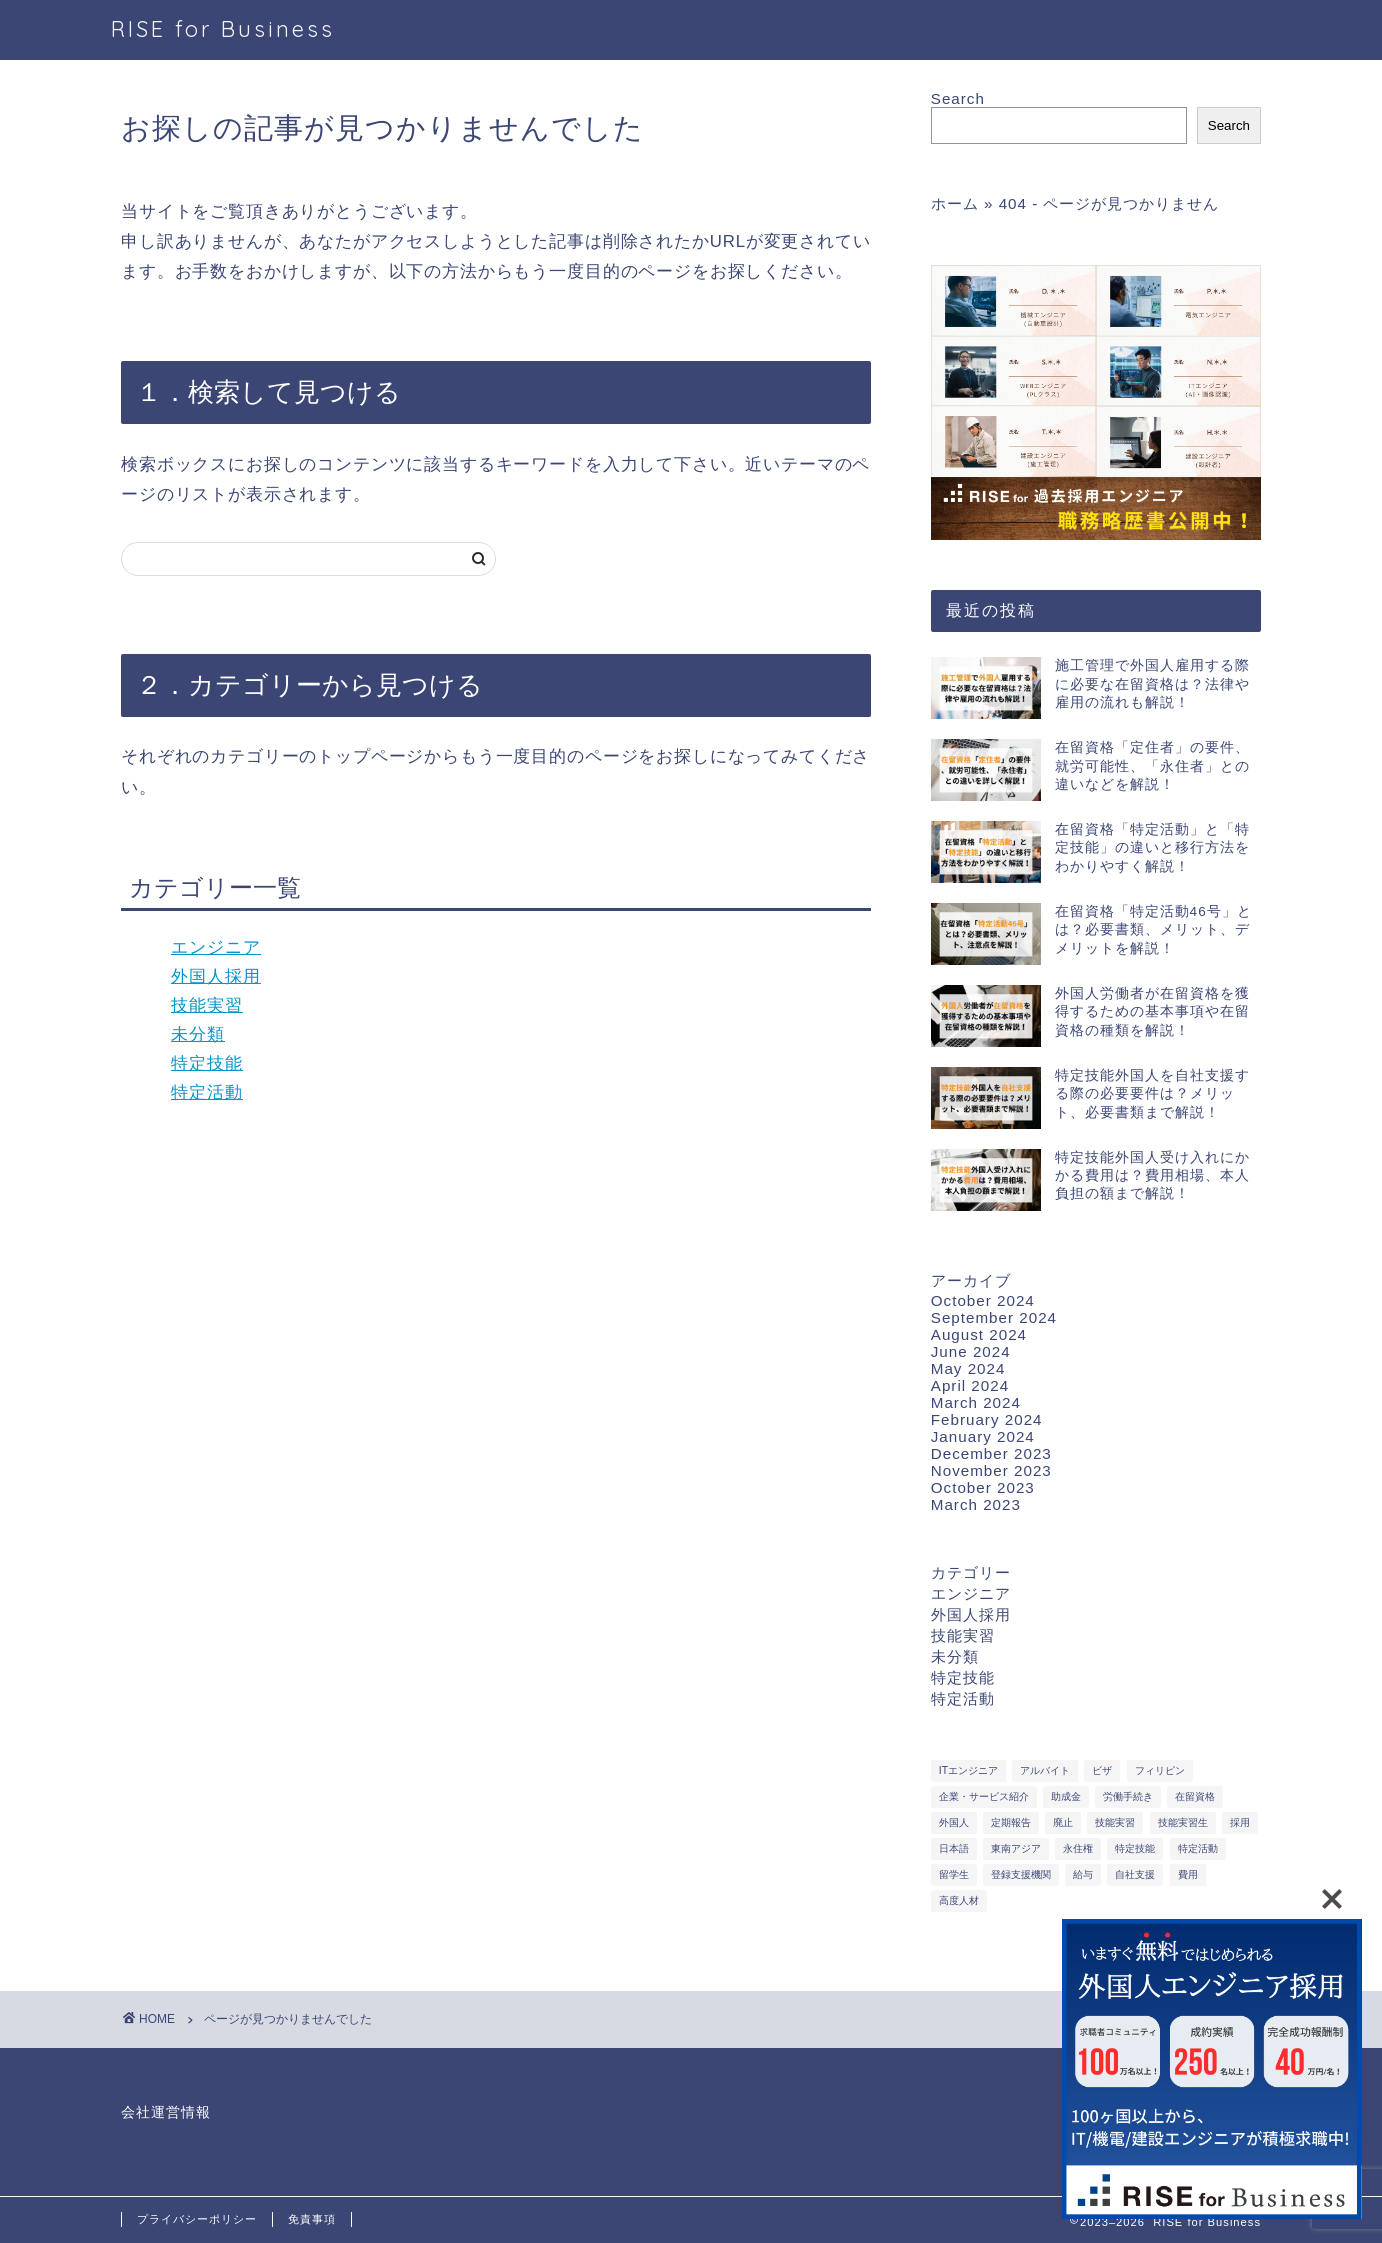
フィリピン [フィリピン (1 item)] (1160, 1770)
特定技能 (207, 1063)
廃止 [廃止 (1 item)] (1063, 1822)
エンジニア (216, 947)
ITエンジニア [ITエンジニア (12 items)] (968, 1770)
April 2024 (970, 1385)
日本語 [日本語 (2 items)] (954, 1848)
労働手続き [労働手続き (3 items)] (1128, 1796)
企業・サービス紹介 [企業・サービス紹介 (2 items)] (984, 1796)
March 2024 (976, 1402)
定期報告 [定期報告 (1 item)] (1011, 1822)
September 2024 (994, 1317)
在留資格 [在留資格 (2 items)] (1195, 1796)
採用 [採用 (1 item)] (1240, 1822)
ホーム (955, 203)
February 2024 (987, 1419)
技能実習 (207, 1005)
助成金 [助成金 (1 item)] (1066, 1796)
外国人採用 (216, 976)
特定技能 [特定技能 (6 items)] (1135, 1848)
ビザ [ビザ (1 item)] (1102, 1770)
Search (958, 98)
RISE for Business (223, 28)
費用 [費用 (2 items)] (1188, 1874)
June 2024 (971, 1351)
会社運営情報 (166, 2112)
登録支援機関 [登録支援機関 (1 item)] (1021, 1874)
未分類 (198, 1034)
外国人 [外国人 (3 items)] (954, 1822)
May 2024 (968, 1368)
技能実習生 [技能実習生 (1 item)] (1183, 1822)
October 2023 (983, 1487)
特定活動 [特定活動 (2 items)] (1198, 1848)
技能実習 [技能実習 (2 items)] (1115, 1822)
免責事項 (312, 2219)
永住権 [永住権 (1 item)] (1078, 1848)
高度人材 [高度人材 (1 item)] (959, 1900)
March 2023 (976, 1504)
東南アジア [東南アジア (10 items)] (1016, 1848)
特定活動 (207, 1092)
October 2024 (983, 1300)
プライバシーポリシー (197, 2219)
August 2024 (979, 1334)
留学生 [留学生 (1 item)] (954, 1874)
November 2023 (991, 1470)
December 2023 (991, 1453)
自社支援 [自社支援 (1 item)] (1135, 1874)
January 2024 (983, 1436)
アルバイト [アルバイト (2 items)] (1045, 1770)
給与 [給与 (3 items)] (1083, 1874)
